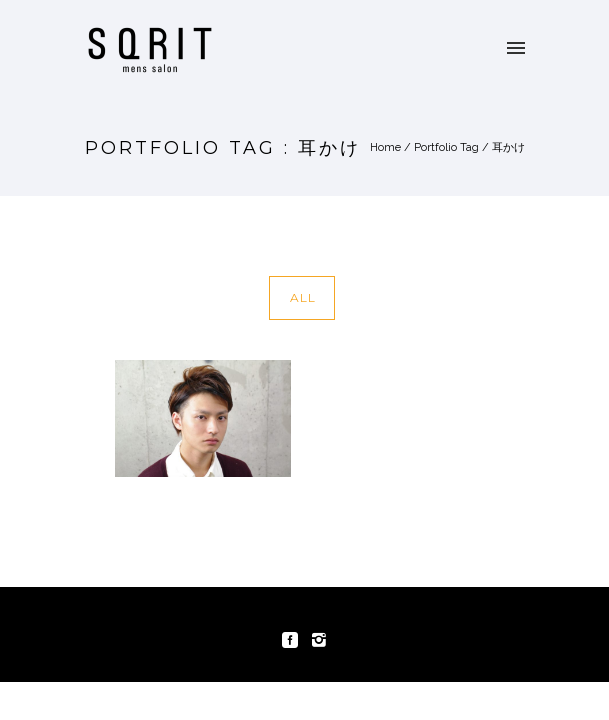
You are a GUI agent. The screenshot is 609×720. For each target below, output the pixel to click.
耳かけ (508, 147)
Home (385, 147)
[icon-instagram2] (319, 640)
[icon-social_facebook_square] (295, 640)
